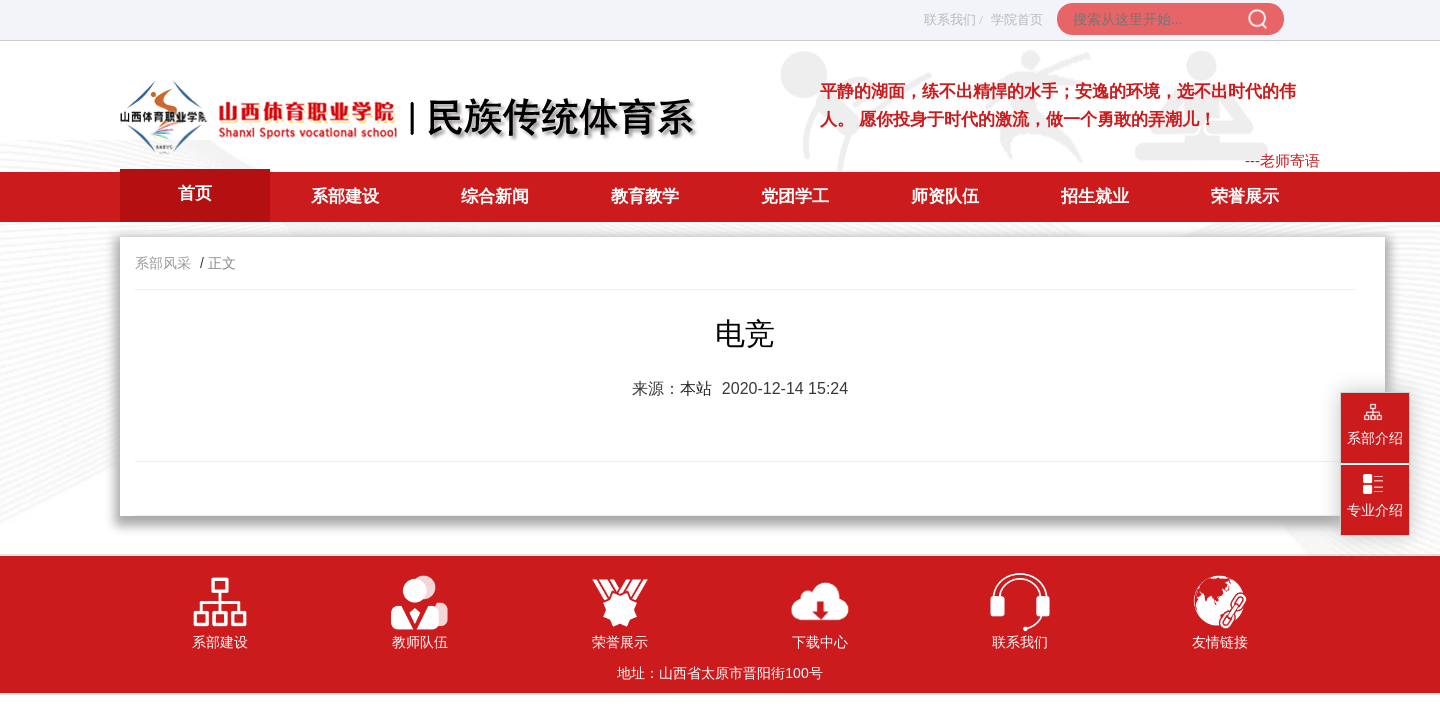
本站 (696, 388)
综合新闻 (495, 196)
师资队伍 (945, 196)
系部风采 (163, 263)
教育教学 (645, 196)
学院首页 (1017, 19)
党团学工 (795, 196)
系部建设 (345, 196)
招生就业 (1095, 196)
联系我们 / (953, 19)
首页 (195, 193)
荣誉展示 (1245, 196)
